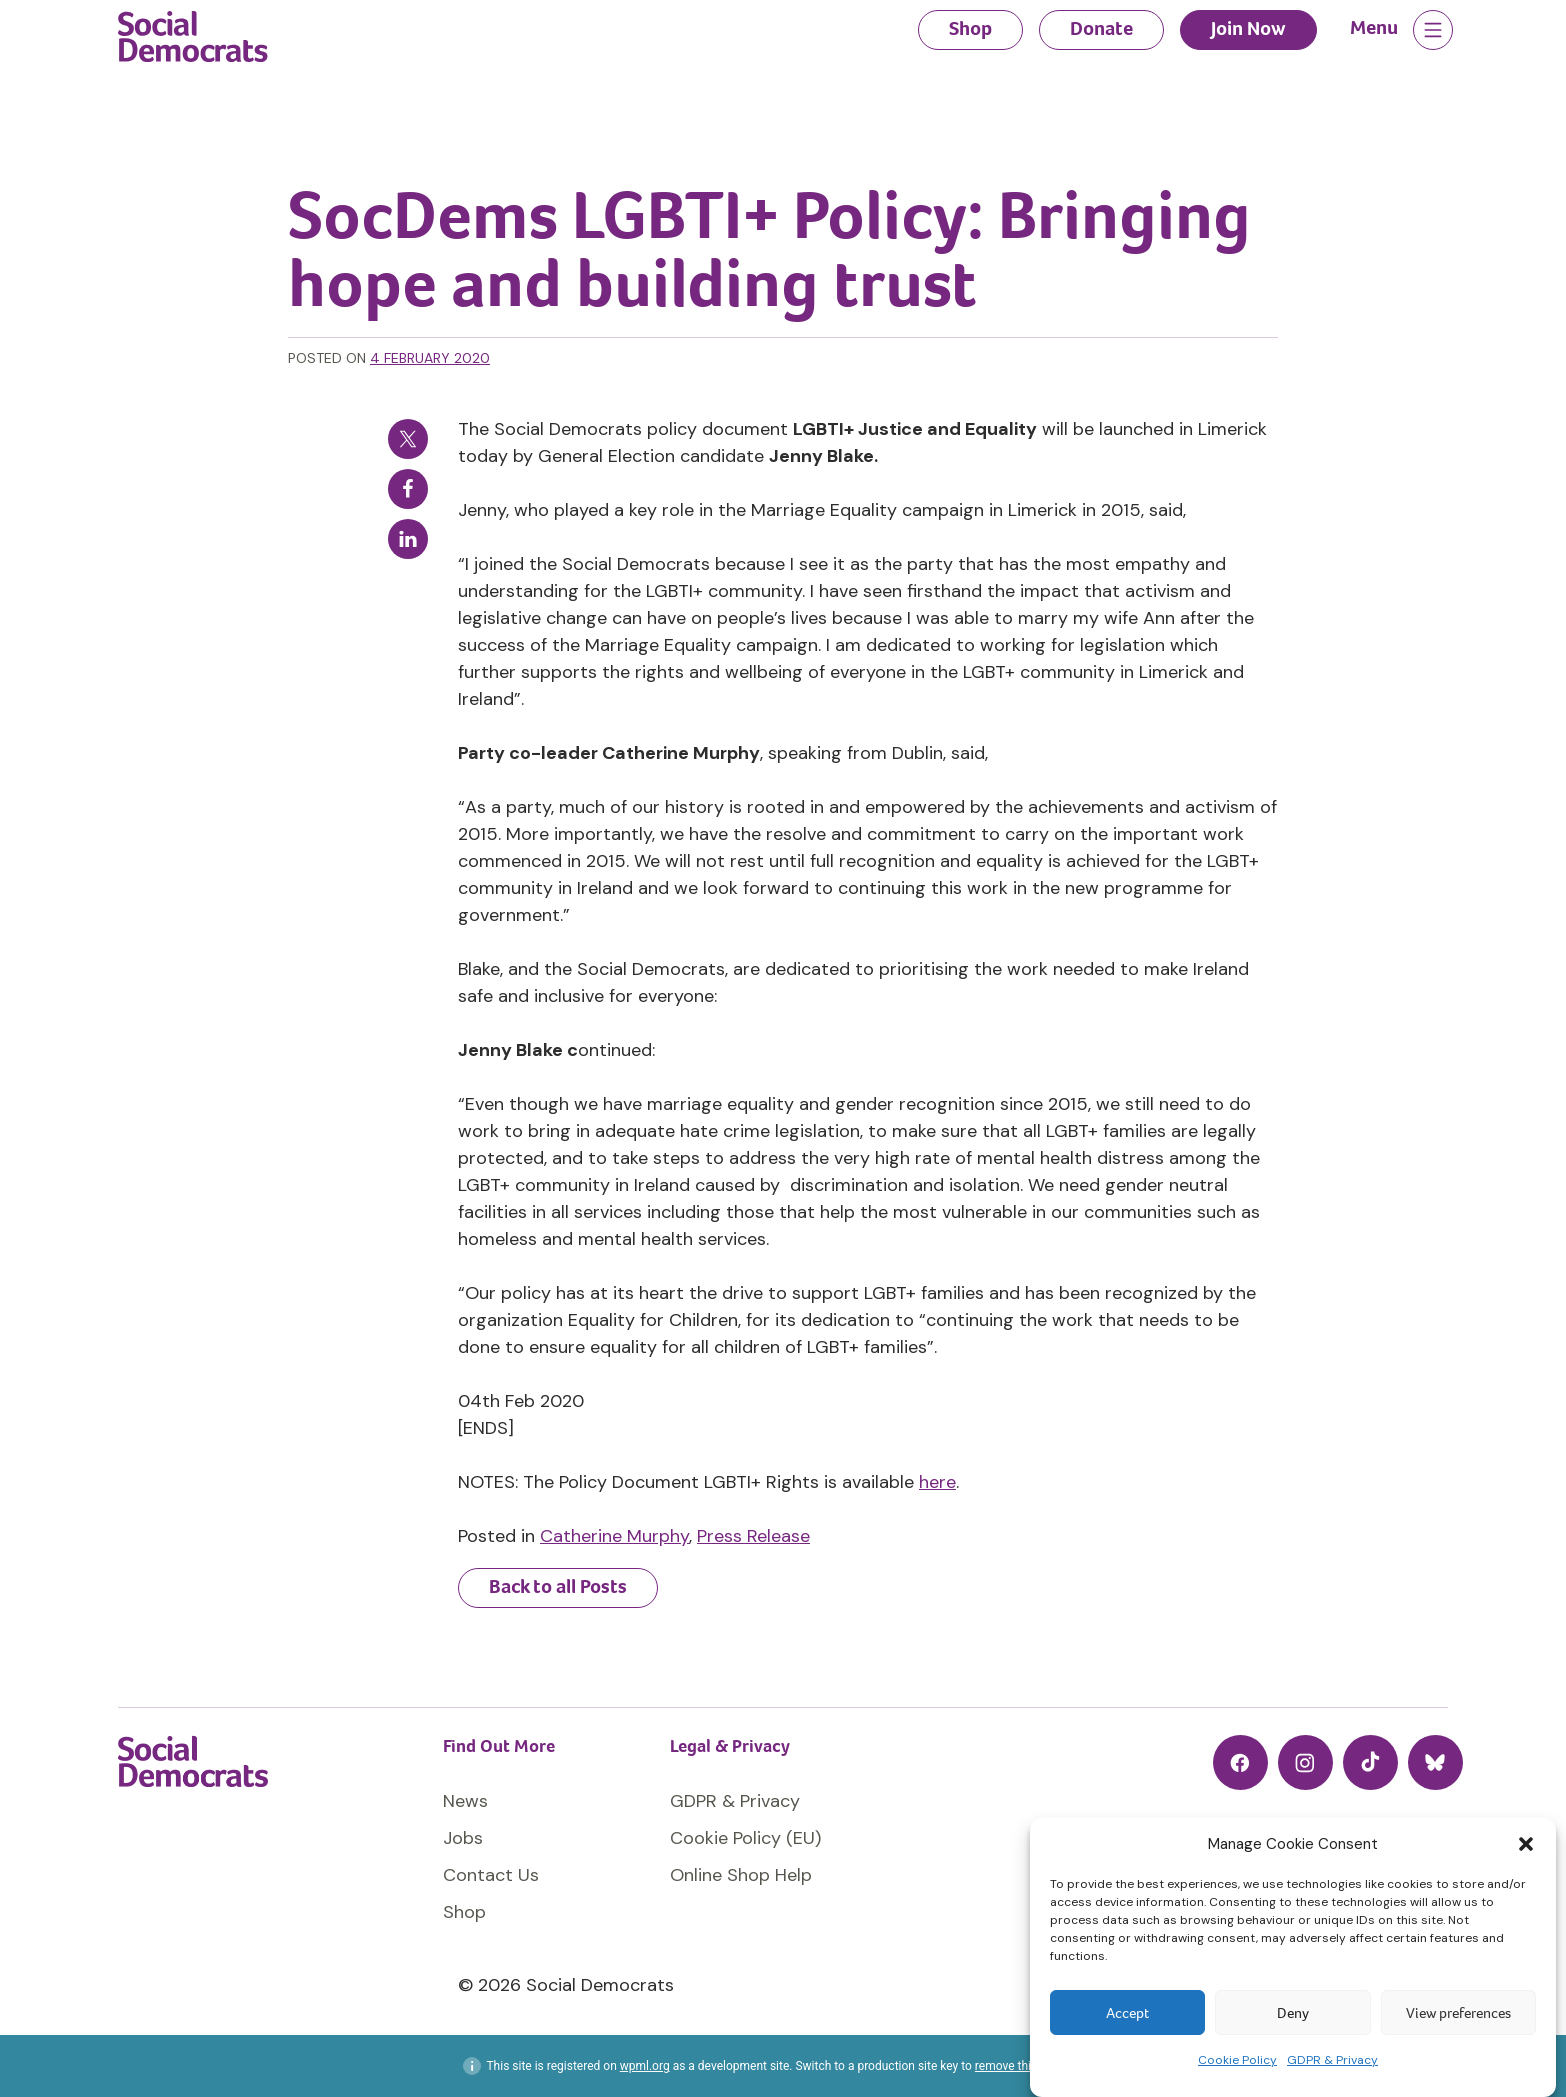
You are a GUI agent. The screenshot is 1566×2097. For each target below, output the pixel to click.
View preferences (1458, 2013)
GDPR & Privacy (1332, 2060)
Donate (1101, 28)
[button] (1526, 1844)
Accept (1127, 2013)
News (465, 1801)
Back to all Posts (558, 1586)
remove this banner (1026, 2066)
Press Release (753, 1536)
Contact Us (491, 1875)
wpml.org (645, 2066)
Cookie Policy (1237, 2060)
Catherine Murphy (614, 1536)
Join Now (1248, 28)
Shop (970, 28)
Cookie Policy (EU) (745, 1838)
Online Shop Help (741, 1875)
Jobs (463, 1838)
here (937, 1482)
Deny (1293, 2013)
